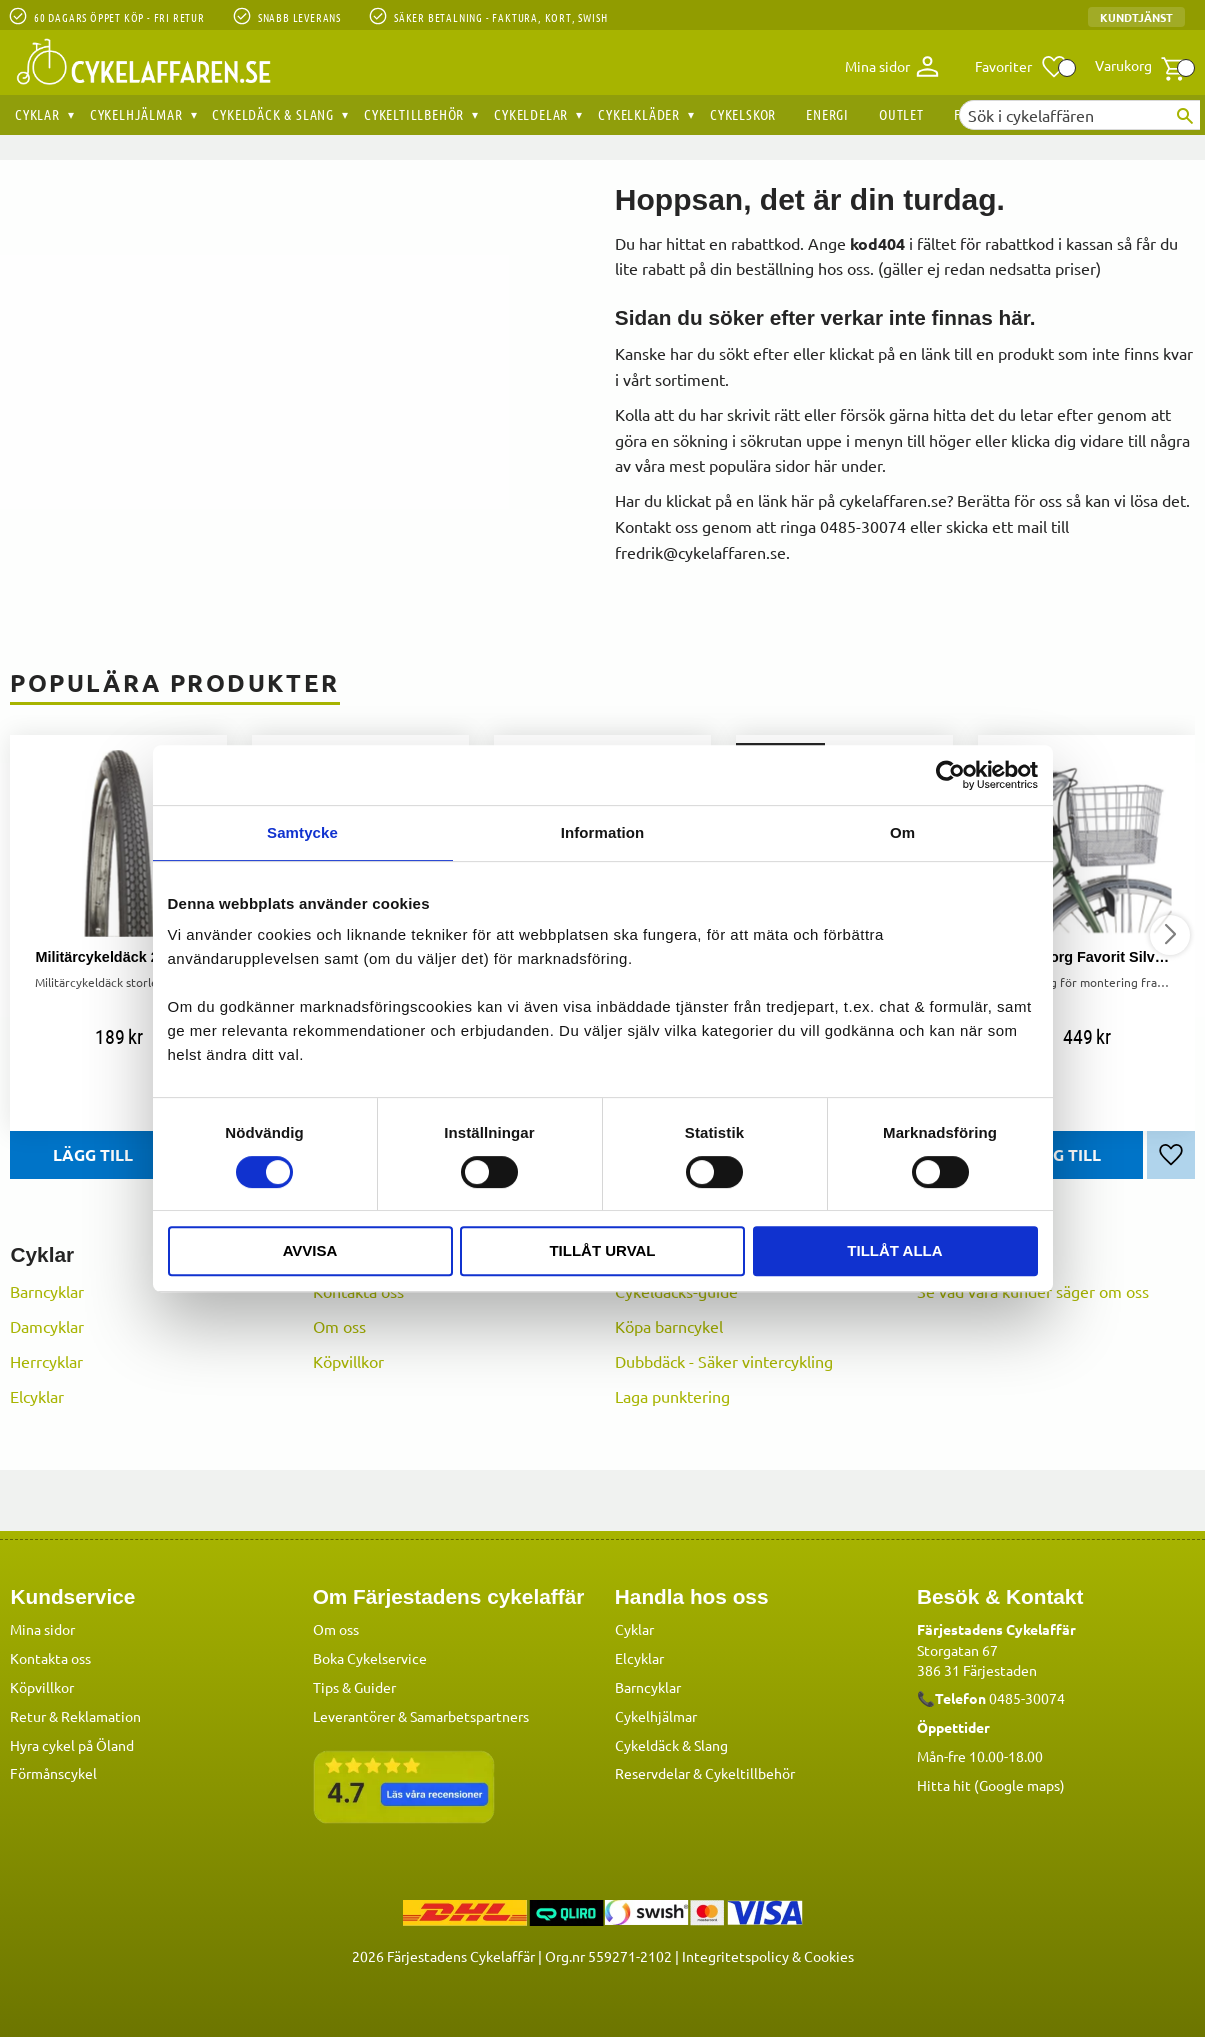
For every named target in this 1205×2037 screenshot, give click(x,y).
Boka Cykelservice (370, 1657)
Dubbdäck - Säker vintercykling (724, 1361)
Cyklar (634, 1628)
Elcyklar (37, 1396)
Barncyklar (47, 1291)
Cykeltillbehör (750, 1772)
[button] (1021, 67)
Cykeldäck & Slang (671, 1744)
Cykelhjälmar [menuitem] (136, 114)
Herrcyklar (46, 1361)
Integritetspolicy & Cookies (768, 1955)
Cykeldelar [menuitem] (531, 114)
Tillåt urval (602, 1250)
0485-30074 (1027, 1697)
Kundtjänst (1136, 17)
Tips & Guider (354, 1686)
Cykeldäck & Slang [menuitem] (273, 114)
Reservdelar (652, 1772)
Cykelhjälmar (656, 1715)
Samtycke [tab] (302, 832)
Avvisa (310, 1250)
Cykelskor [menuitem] (743, 114)
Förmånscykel (53, 1772)
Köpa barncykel (669, 1326)
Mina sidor (42, 1628)
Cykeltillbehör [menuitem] (414, 114)
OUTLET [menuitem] (901, 114)
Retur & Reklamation (75, 1715)
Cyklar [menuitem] (37, 114)
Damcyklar (47, 1326)
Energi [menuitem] (827, 114)
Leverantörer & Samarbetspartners (421, 1715)
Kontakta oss (50, 1657)
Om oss (339, 1326)
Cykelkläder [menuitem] (639, 114)
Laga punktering (672, 1396)
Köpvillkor (348, 1361)
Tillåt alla (894, 1250)
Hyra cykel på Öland (72, 1744)
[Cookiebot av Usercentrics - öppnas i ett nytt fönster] (950, 775)
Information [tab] (603, 832)
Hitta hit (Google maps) (991, 1784)
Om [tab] (902, 832)
